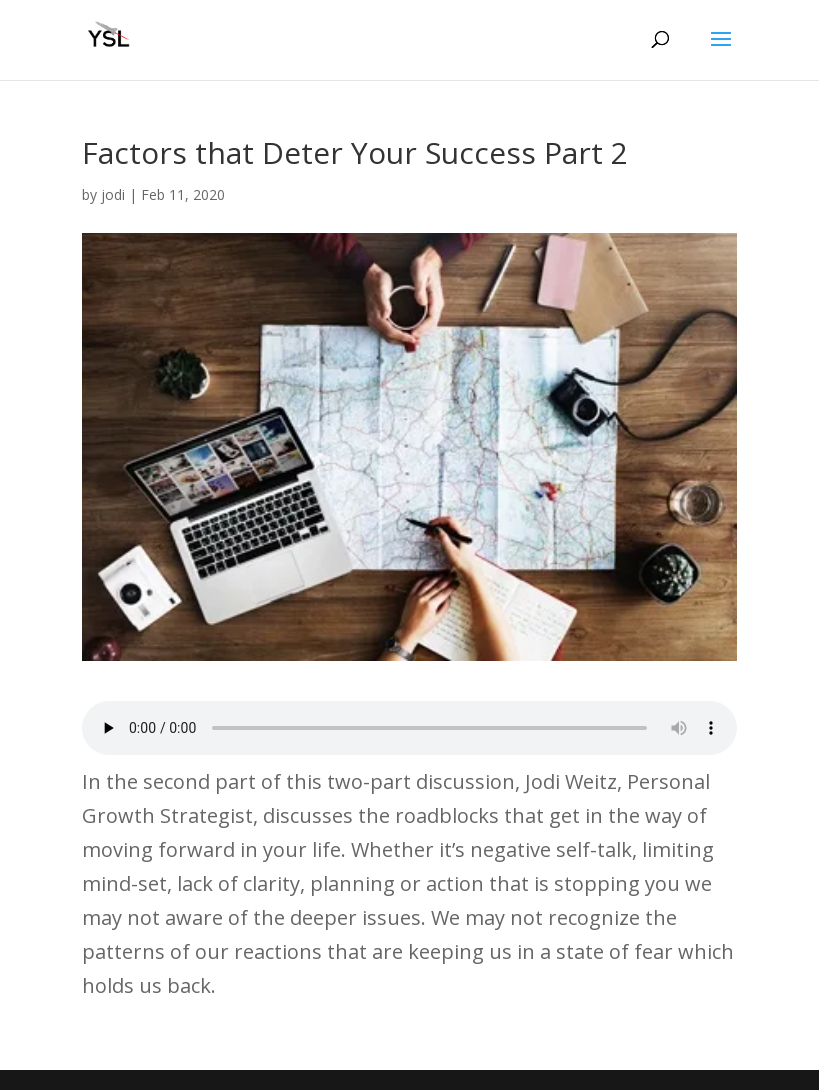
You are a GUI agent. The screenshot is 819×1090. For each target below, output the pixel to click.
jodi (113, 194)
